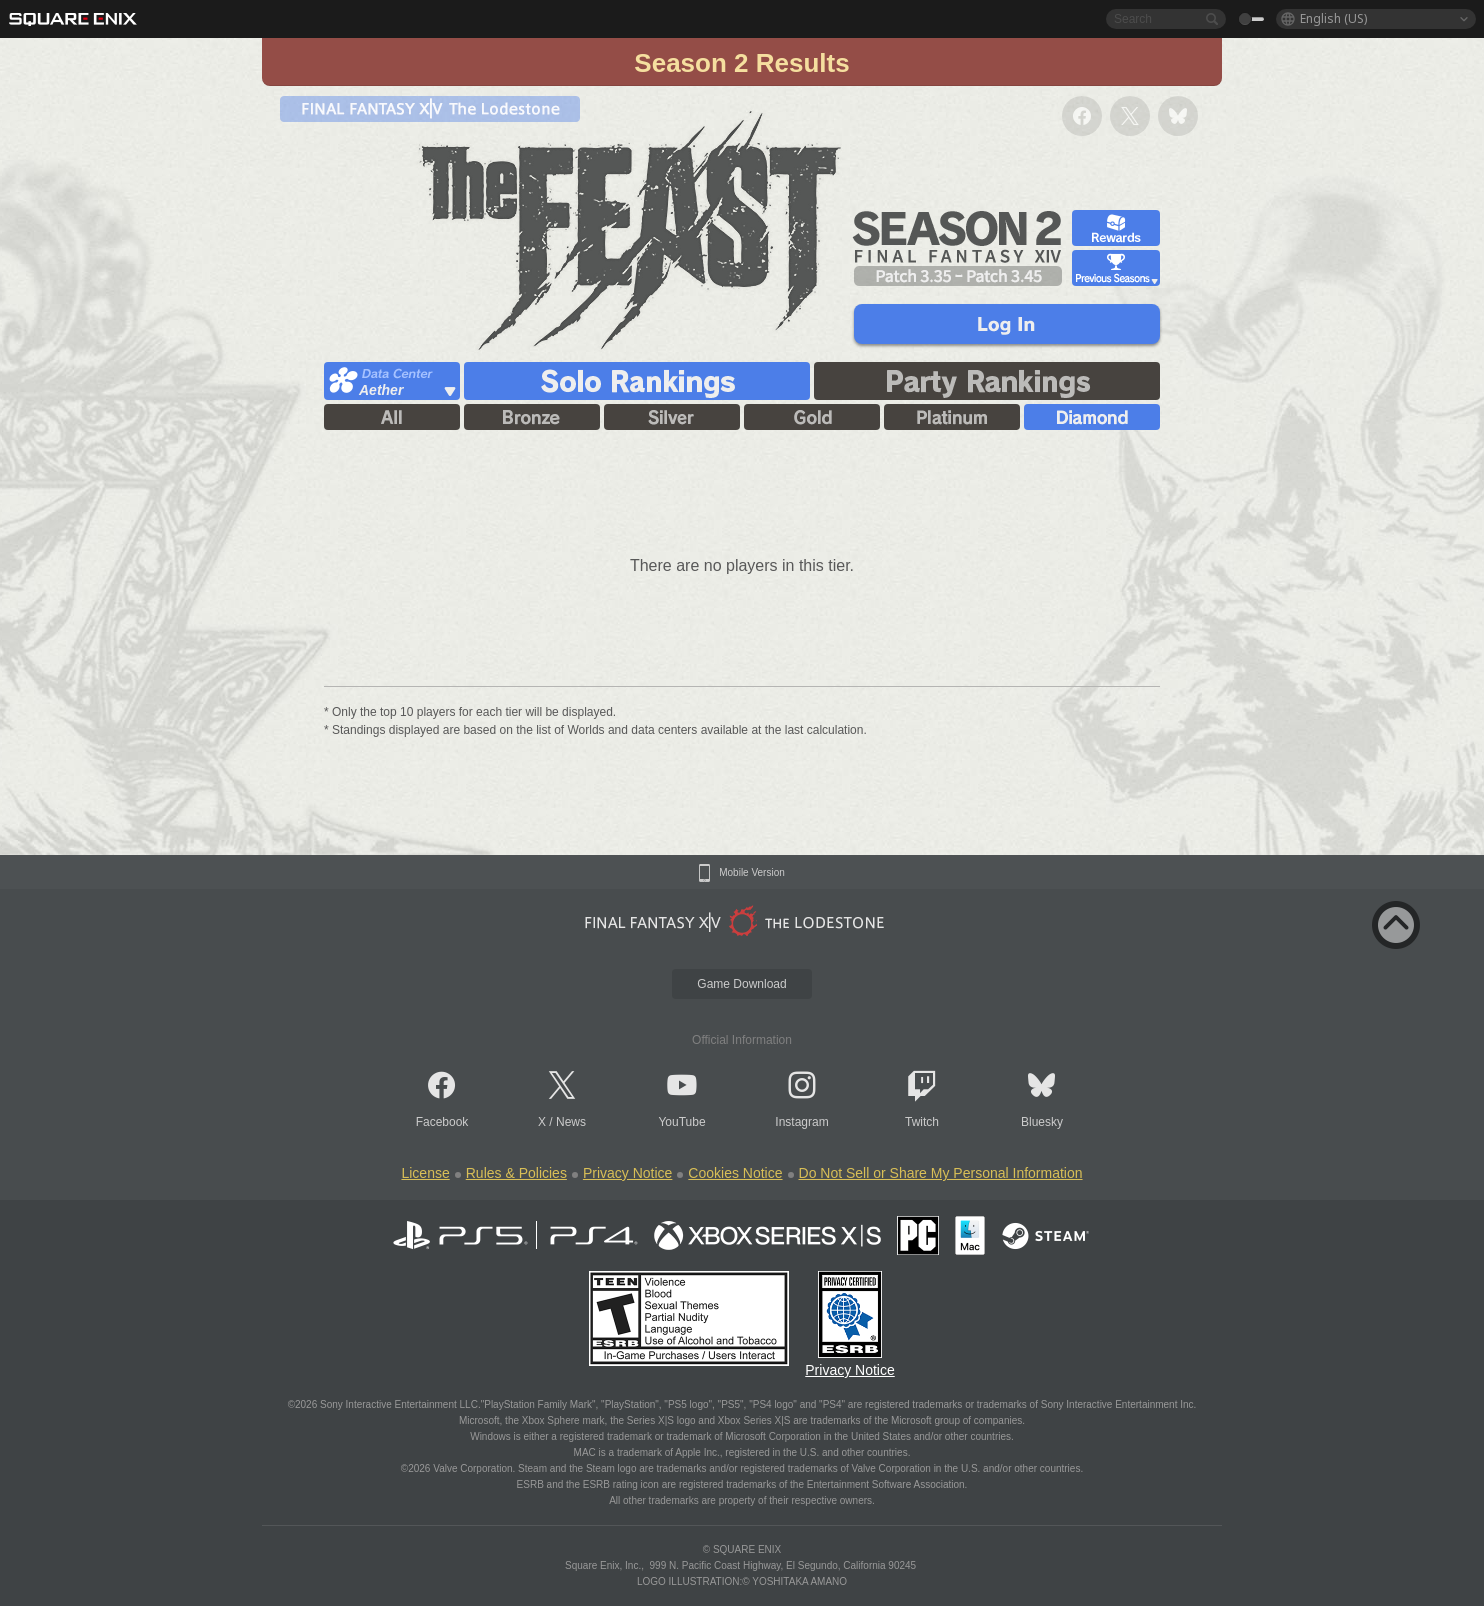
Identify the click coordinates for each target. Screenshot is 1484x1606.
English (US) (1333, 18)
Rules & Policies (516, 1173)
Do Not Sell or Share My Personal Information (941, 1173)
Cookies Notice (735, 1173)
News (571, 1122)
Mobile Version (752, 873)
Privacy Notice (627, 1173)
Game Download (741, 984)
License (425, 1173)
